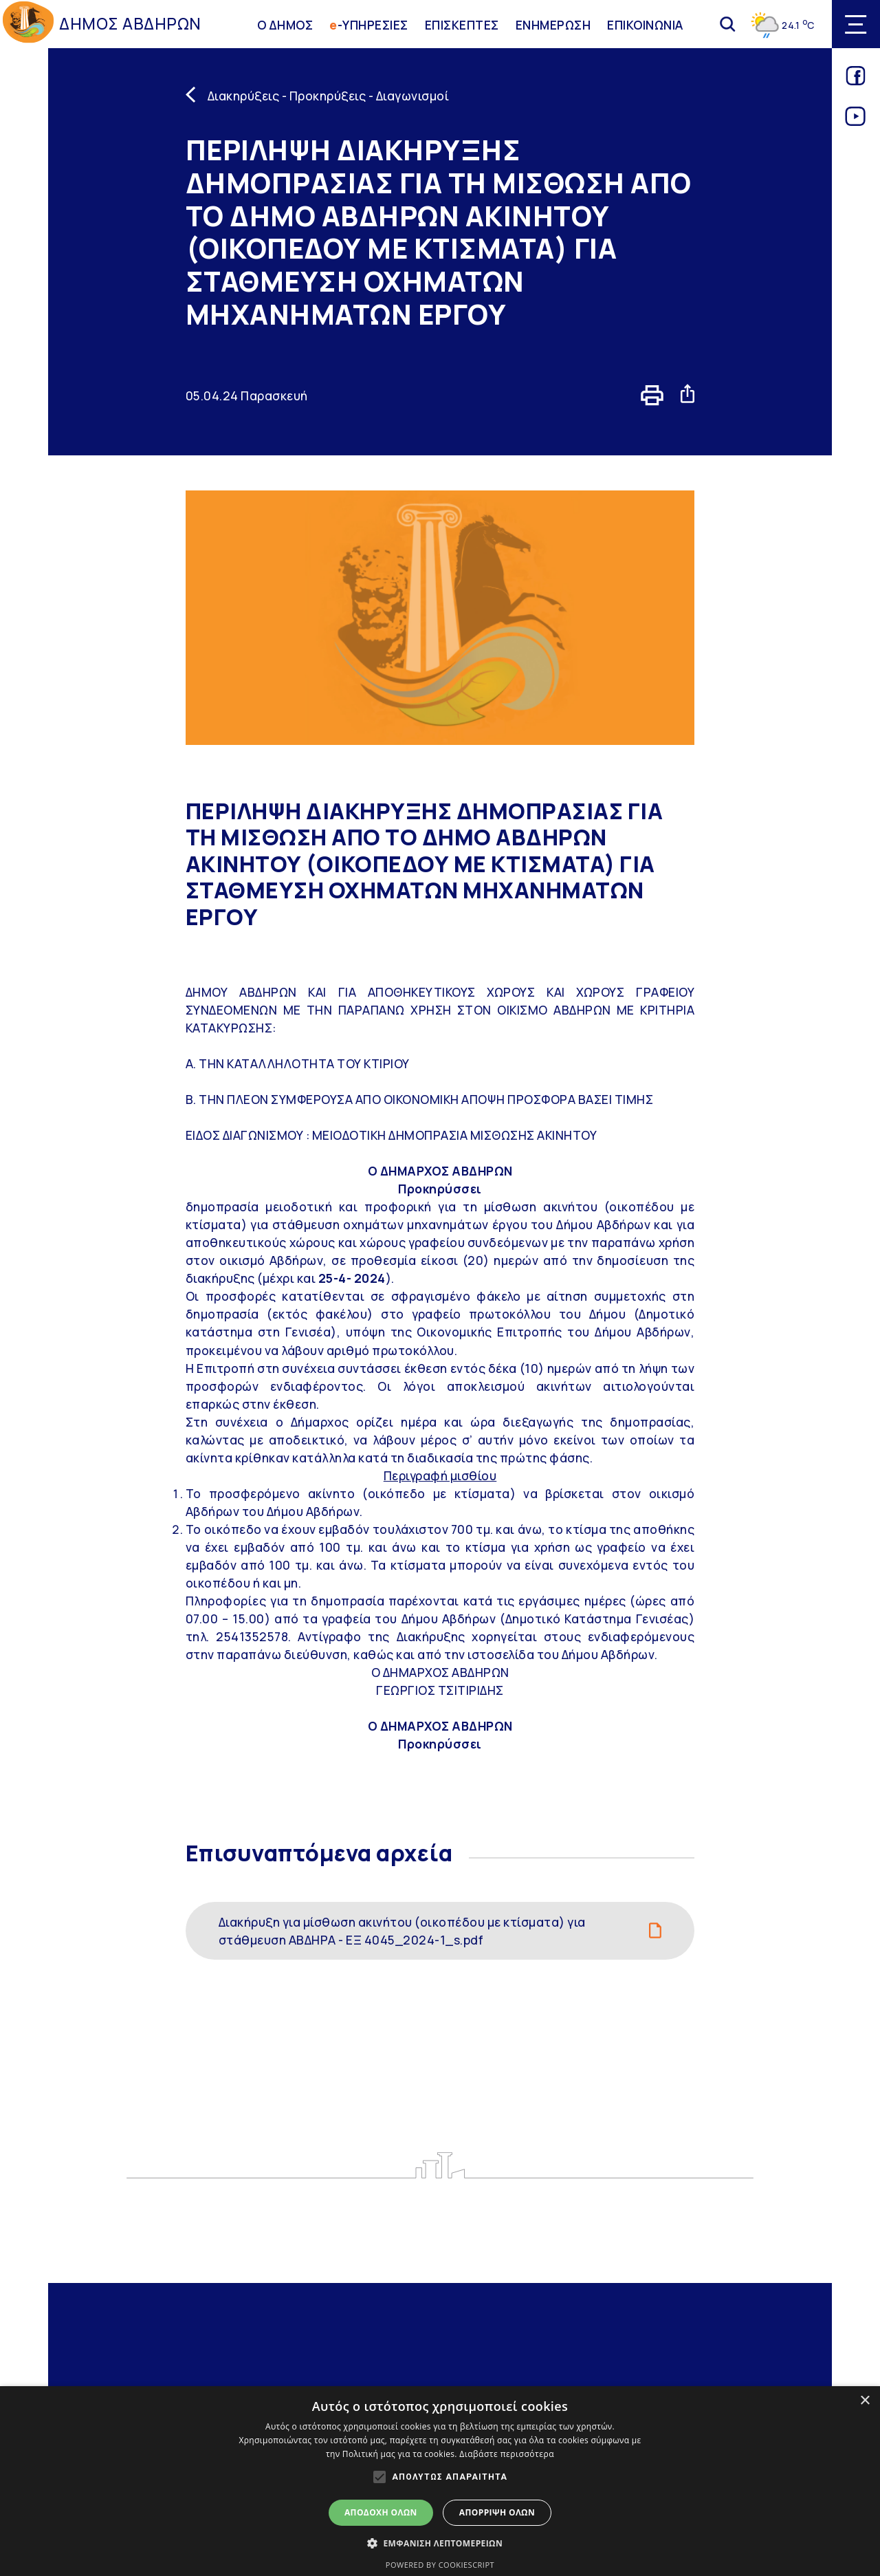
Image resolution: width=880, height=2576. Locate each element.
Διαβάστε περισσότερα (506, 2454)
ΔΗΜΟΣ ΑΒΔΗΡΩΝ (130, 23)
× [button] (864, 2401)
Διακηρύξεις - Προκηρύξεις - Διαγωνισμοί (329, 95)
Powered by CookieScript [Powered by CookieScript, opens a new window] (440, 2564)
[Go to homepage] (28, 24)
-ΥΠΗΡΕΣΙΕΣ (368, 24)
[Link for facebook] (855, 80)
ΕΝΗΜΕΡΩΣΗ (553, 24)
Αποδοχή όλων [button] (380, 2512)
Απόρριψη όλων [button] (497, 2512)
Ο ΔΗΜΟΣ (285, 24)
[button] (440, 2543)
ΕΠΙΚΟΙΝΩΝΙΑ (645, 24)
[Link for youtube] (855, 121)
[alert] (440, 2481)
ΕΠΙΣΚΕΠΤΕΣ (462, 24)
